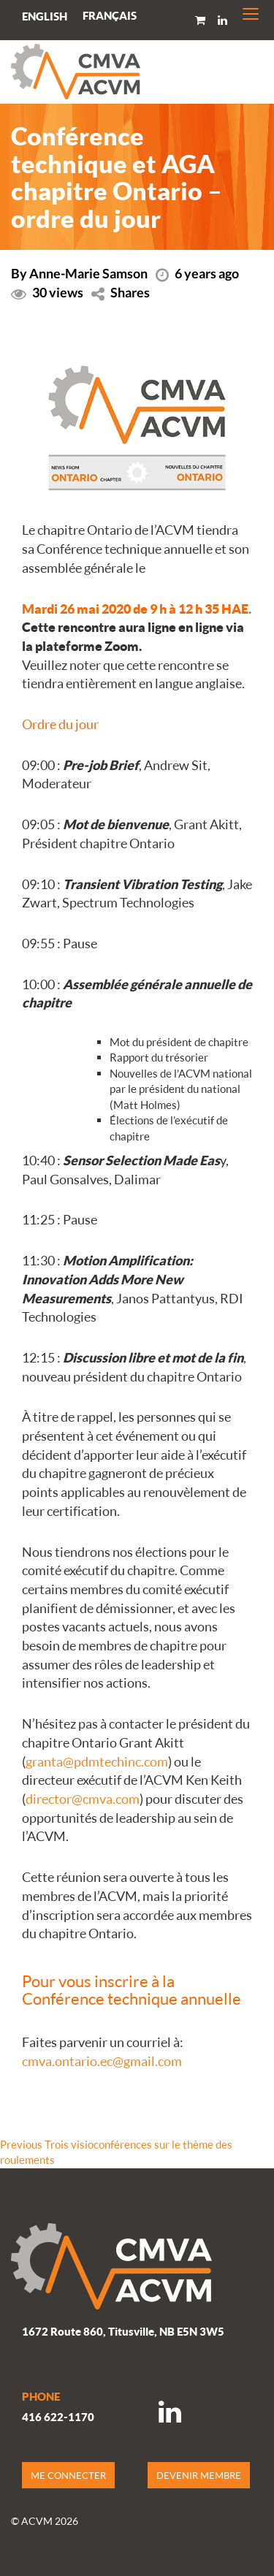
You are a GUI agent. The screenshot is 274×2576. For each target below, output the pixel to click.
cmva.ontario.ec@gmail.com (102, 2061)
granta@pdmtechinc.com (97, 1761)
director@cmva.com (83, 1799)
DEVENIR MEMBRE (198, 2475)
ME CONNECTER (68, 2475)
